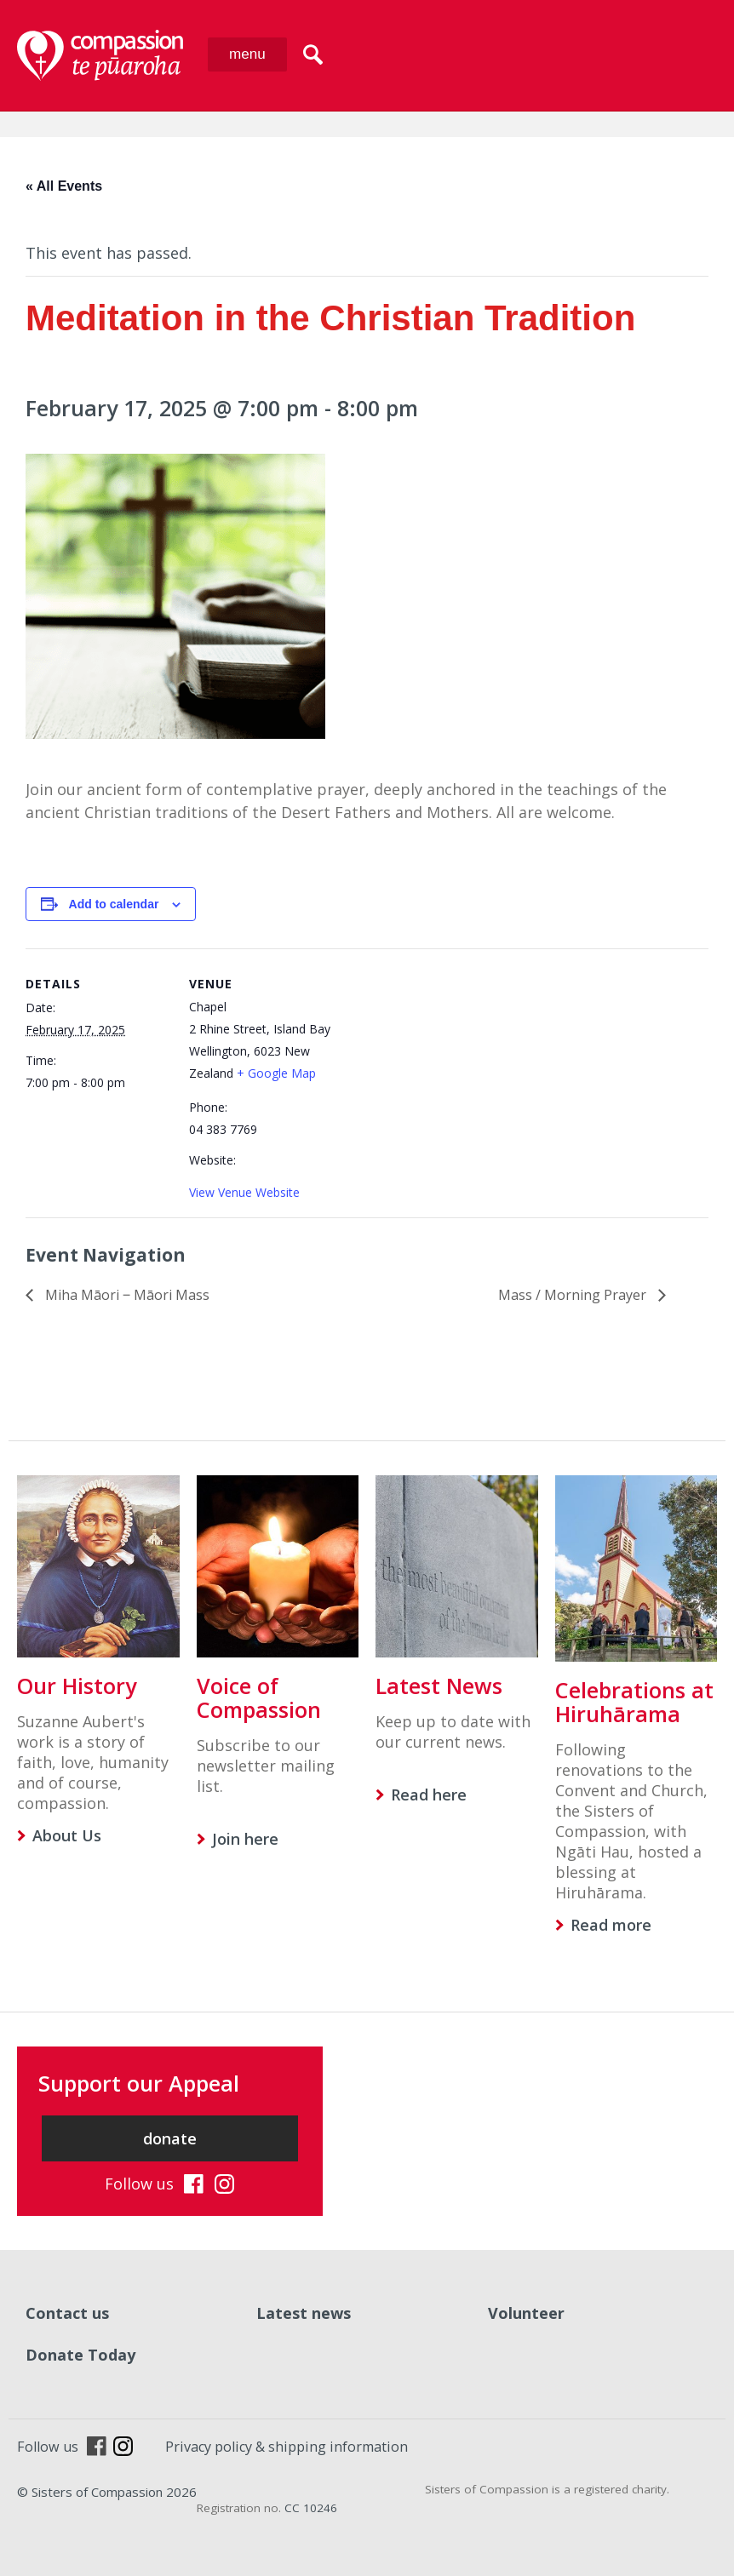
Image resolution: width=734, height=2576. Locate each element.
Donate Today (80, 2354)
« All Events (64, 186)
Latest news (303, 2313)
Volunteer (526, 2313)
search (313, 54)
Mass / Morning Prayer (574, 1294)
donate (170, 2138)
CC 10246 (310, 2508)
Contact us (67, 2313)
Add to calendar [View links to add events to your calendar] (114, 904)
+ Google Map (276, 1073)
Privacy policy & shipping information (286, 2446)
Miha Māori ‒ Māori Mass (125, 1294)
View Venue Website (244, 1192)
